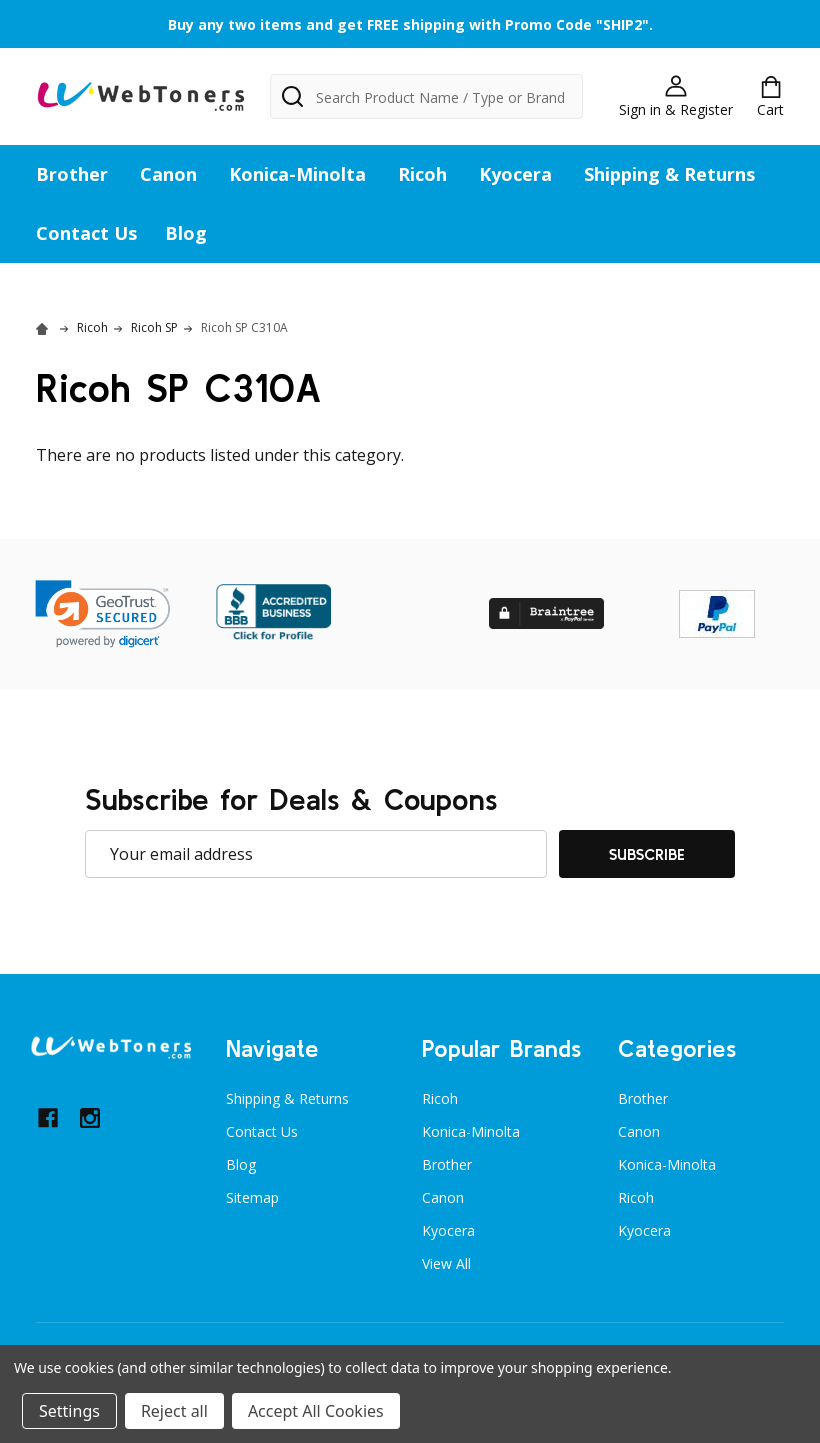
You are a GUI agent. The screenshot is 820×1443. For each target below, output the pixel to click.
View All (446, 1263)
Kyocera (515, 174)
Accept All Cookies (316, 1411)
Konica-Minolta (297, 174)
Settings (69, 1411)
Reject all (174, 1411)
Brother (72, 174)
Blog (186, 233)
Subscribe (647, 854)
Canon (168, 174)
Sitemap (252, 1197)
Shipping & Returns (669, 174)
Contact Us (86, 233)
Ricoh (422, 174)
